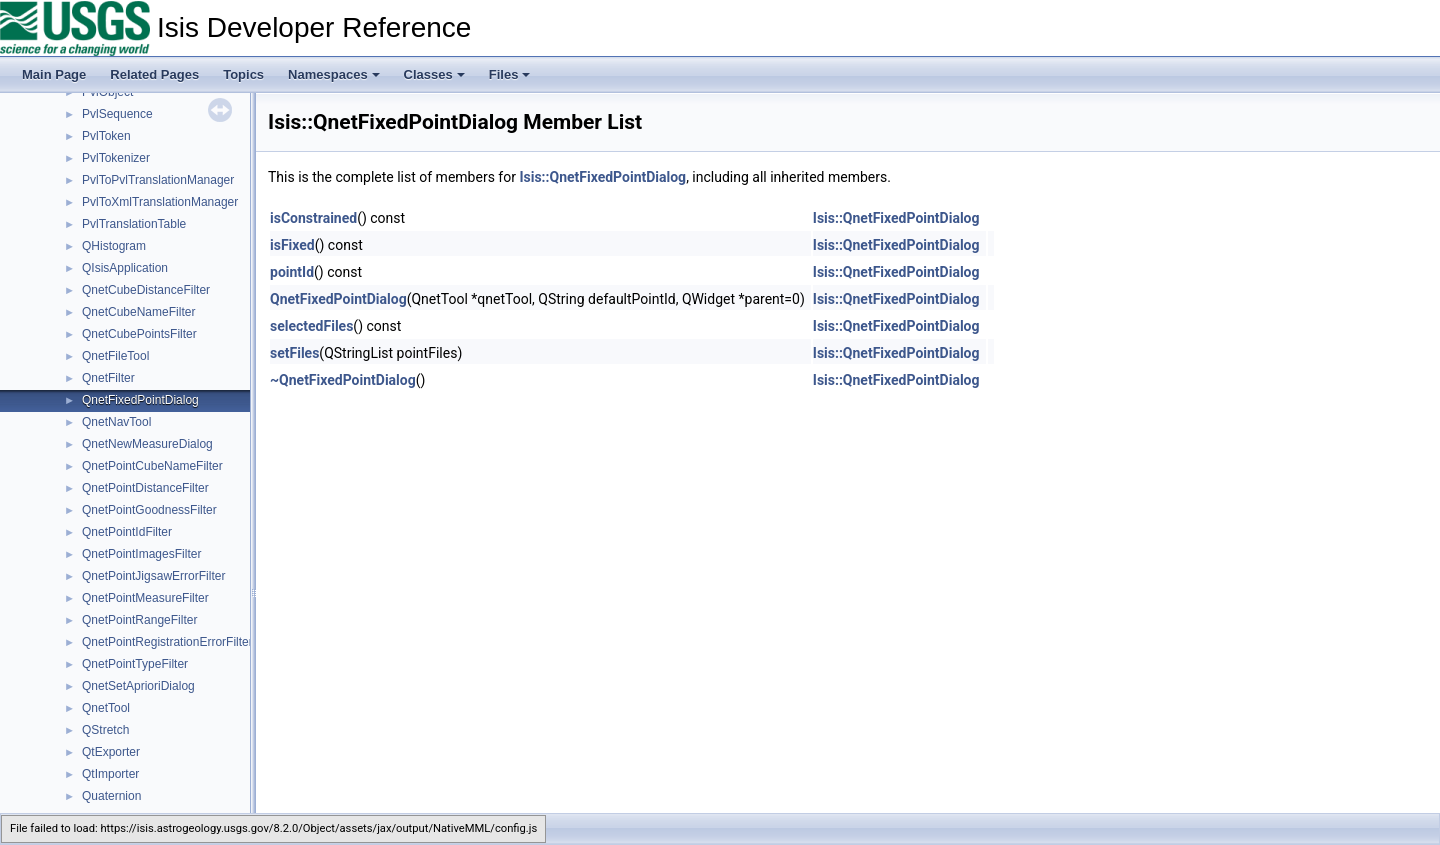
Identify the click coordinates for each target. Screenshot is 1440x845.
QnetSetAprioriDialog (138, 686)
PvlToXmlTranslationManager (160, 202)
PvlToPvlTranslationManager (158, 180)
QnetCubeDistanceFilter (146, 290)
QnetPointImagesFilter (141, 554)
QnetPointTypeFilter (135, 664)
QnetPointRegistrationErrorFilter (167, 642)
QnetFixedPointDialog (140, 400)
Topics (243, 74)
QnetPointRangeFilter (139, 620)
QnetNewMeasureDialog (147, 444)
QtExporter (111, 752)
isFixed (292, 245)
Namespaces (334, 74)
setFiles (294, 353)
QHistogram (114, 246)
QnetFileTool (115, 356)
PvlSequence (117, 114)
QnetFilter (108, 378)
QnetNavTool (116, 422)
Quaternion (111, 796)
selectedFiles (311, 326)
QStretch (105, 730)
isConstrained (313, 218)
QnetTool (106, 708)
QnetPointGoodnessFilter (149, 510)
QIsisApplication (125, 268)
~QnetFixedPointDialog (343, 380)
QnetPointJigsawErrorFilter (153, 576)
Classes (434, 74)
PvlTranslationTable (134, 224)
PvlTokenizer (116, 158)
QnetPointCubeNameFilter (152, 466)
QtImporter (110, 774)
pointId (292, 272)
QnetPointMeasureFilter (145, 598)
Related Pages (154, 74)
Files (510, 74)
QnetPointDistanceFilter (145, 488)
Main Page (54, 74)
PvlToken (106, 136)
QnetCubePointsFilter (139, 334)
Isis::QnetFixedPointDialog (602, 177)
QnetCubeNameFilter (138, 312)
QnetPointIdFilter (127, 532)
